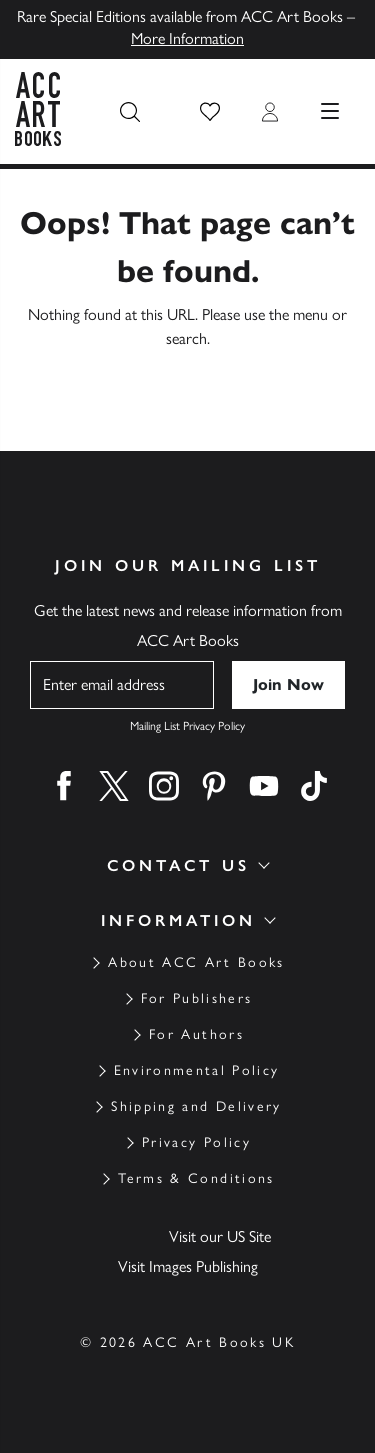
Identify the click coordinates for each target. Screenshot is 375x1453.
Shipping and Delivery (196, 1106)
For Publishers (197, 998)
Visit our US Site (220, 1236)
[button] (210, 112)
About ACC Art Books (196, 962)
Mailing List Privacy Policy (187, 726)
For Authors (196, 1034)
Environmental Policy (197, 1070)
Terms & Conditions (196, 1178)
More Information (187, 38)
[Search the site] (130, 112)
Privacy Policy (196, 1142)
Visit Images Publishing (188, 1266)
